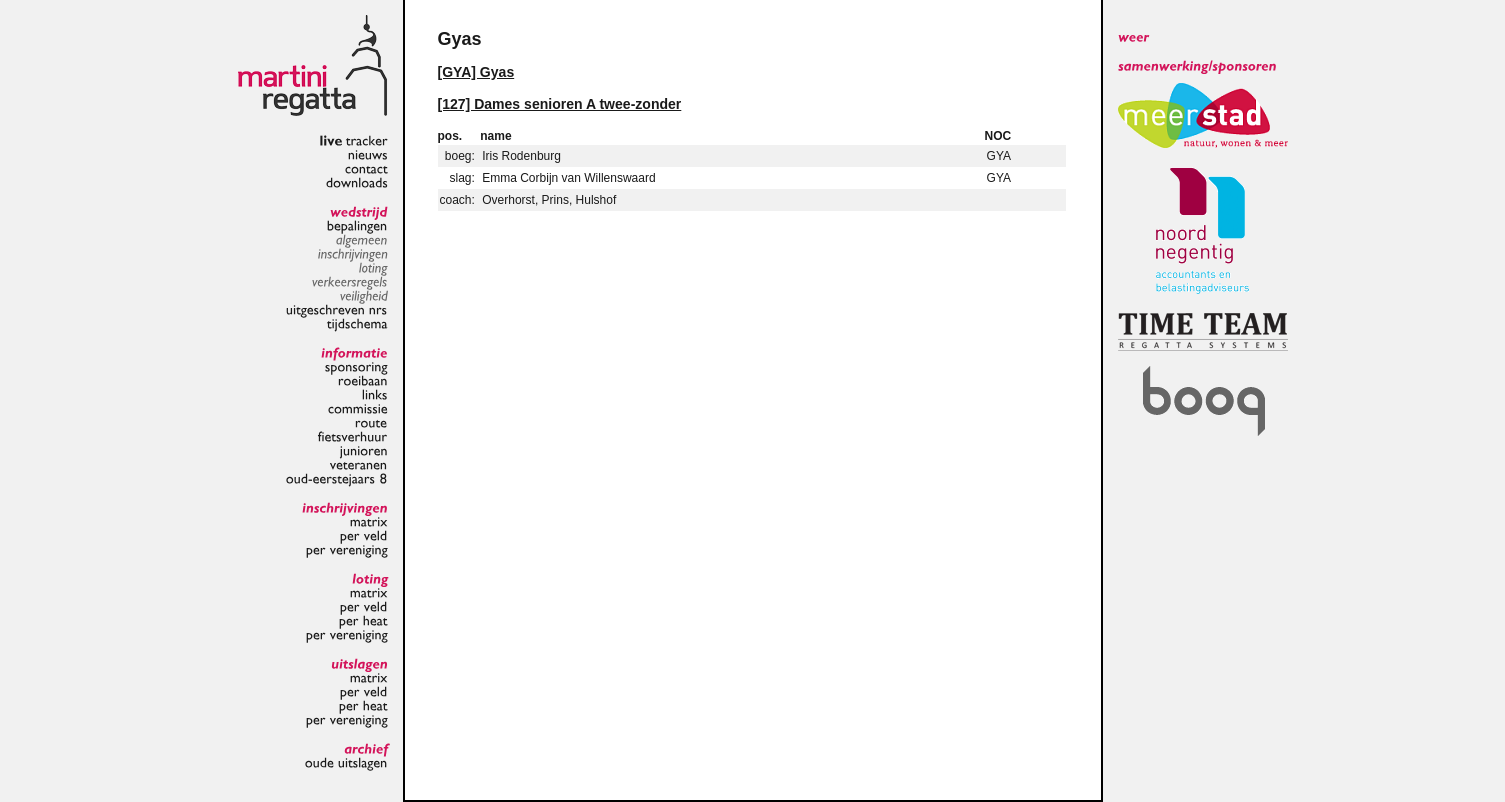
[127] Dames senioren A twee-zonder (560, 104)
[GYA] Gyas (476, 72)
